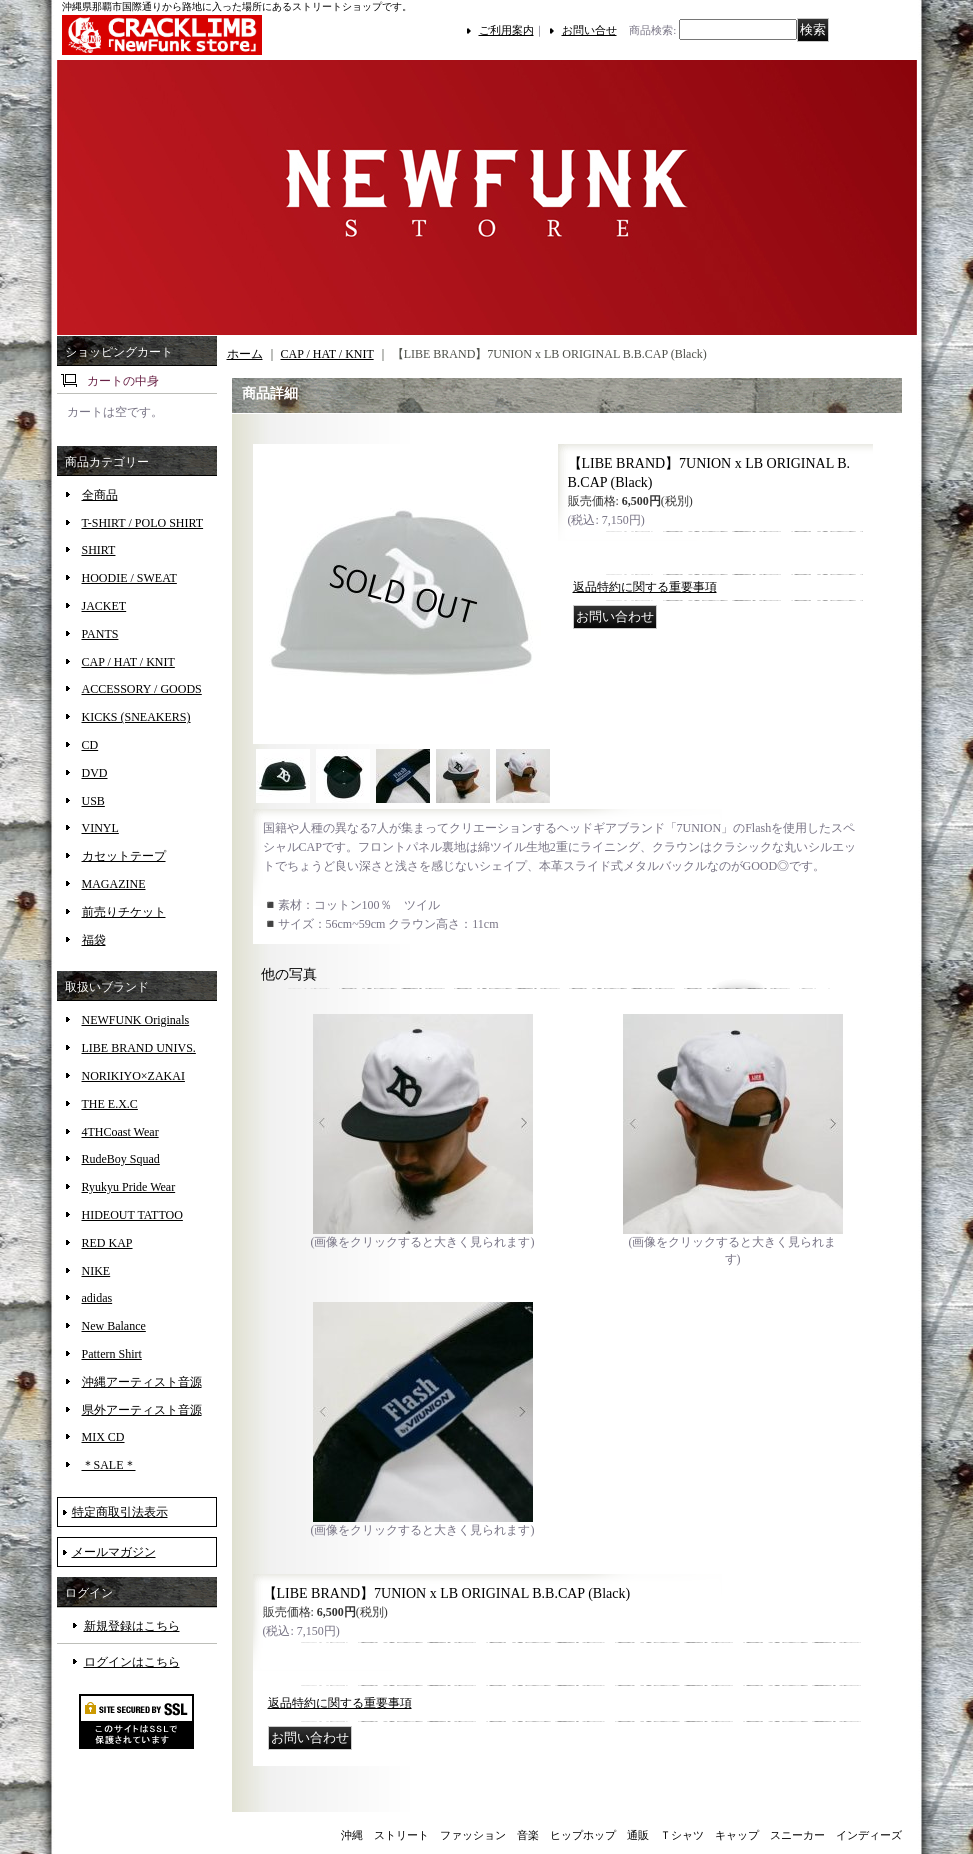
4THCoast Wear (120, 1132)
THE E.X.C (110, 1104)
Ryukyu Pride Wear (129, 1187)
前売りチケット (124, 912)
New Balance (114, 1326)
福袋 (94, 940)
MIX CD (103, 1437)
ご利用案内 (506, 30)
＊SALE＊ (109, 1465)
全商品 (100, 495)
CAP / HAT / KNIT (128, 662)
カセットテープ (124, 856)
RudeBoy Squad (121, 1159)
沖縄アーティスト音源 (142, 1382)
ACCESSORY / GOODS (142, 689)
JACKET (104, 606)
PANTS (100, 634)
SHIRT (99, 550)
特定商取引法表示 (120, 1512)
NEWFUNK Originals (136, 1020)
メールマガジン (114, 1552)
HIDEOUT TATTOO (132, 1215)
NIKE (96, 1271)
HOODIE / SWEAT (129, 578)
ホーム (245, 354)
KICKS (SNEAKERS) (136, 717)
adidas (97, 1298)
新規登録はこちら (132, 1626)
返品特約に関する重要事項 (645, 587)
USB (93, 801)
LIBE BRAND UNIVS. (139, 1048)
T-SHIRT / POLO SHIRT (143, 523)
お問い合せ (589, 30)
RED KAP (107, 1243)
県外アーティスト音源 (142, 1410)
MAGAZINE (114, 884)
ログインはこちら (132, 1662)
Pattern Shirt (112, 1354)
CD (90, 745)
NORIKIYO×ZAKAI (133, 1076)
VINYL (100, 828)
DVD (95, 773)
